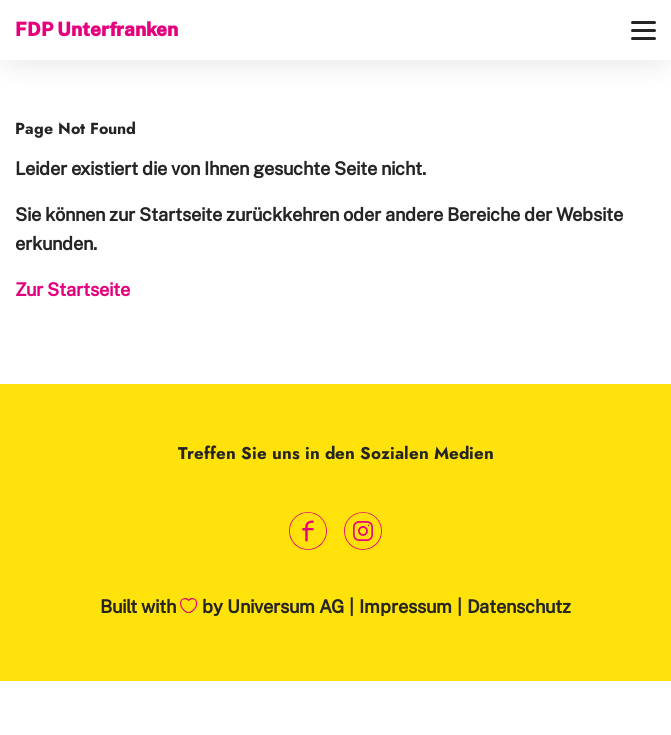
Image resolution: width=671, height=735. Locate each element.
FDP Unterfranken (96, 29)
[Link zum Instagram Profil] (363, 530)
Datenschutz (519, 606)
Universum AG (285, 606)
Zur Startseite (72, 289)
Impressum (405, 606)
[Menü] (643, 30)
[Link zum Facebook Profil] (308, 530)
